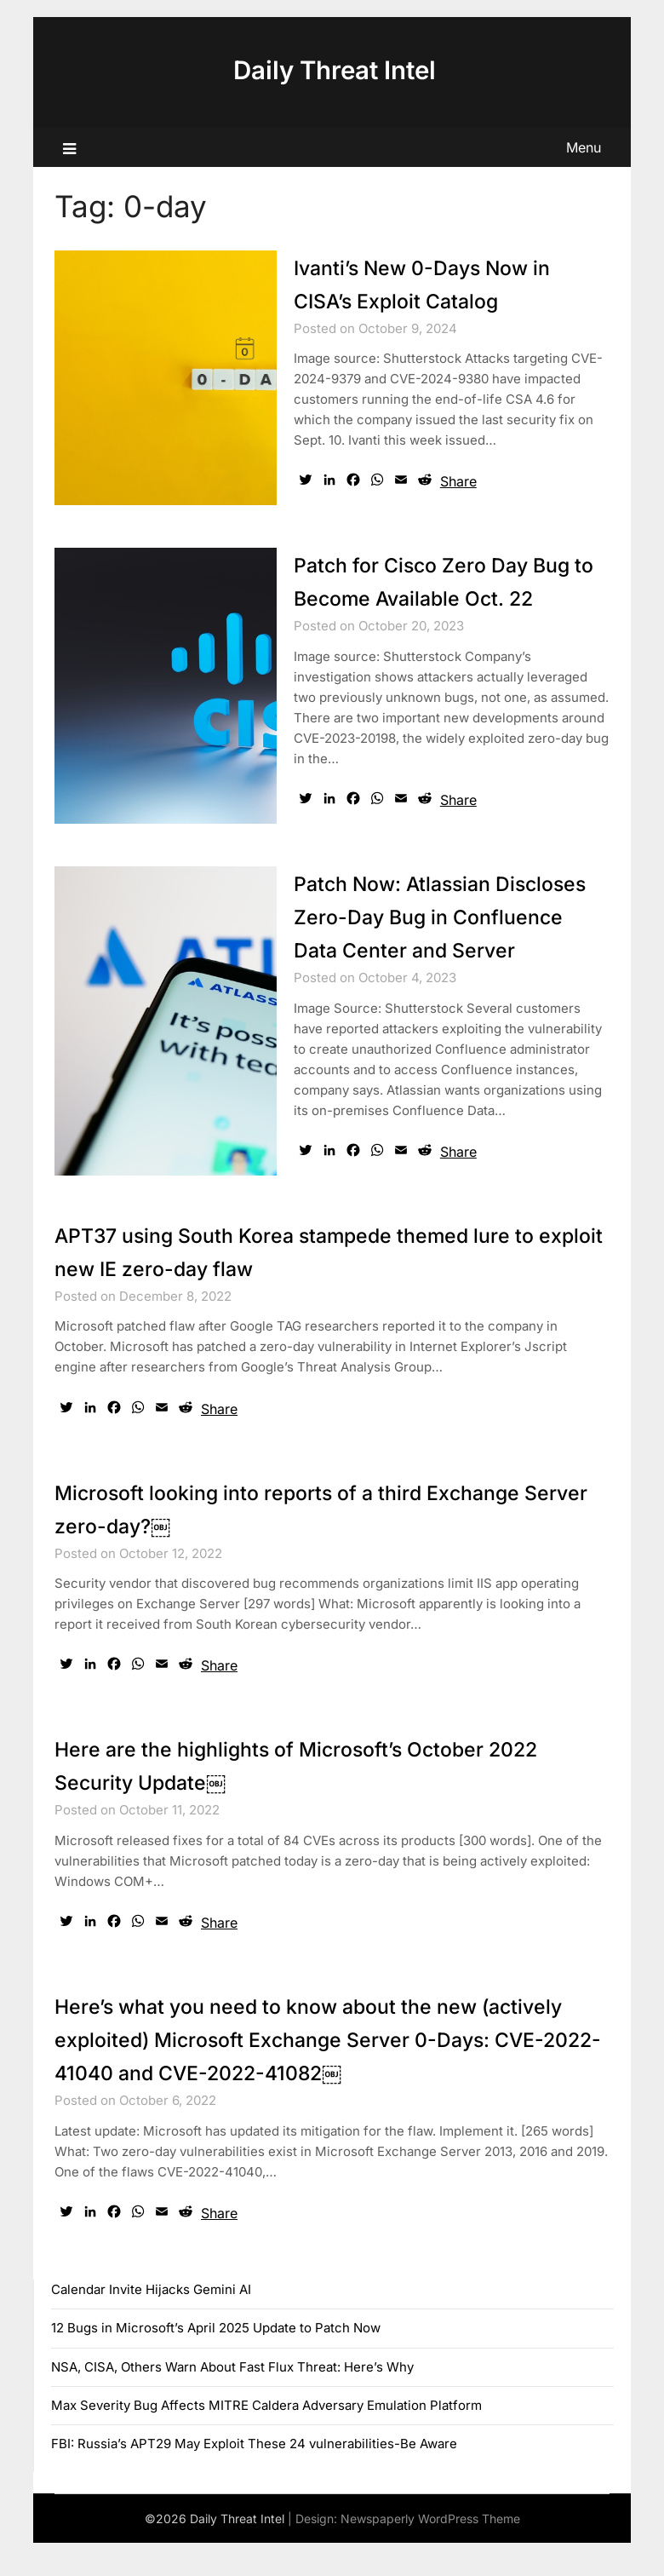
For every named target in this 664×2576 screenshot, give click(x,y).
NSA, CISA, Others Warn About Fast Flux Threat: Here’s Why (232, 2400)
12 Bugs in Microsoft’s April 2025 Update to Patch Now (216, 2361)
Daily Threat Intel (334, 70)
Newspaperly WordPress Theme (430, 2551)
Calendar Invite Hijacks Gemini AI (151, 2322)
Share (458, 481)
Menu (583, 147)
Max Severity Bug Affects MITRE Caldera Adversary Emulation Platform (266, 2438)
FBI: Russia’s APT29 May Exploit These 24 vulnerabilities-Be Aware (254, 2477)
